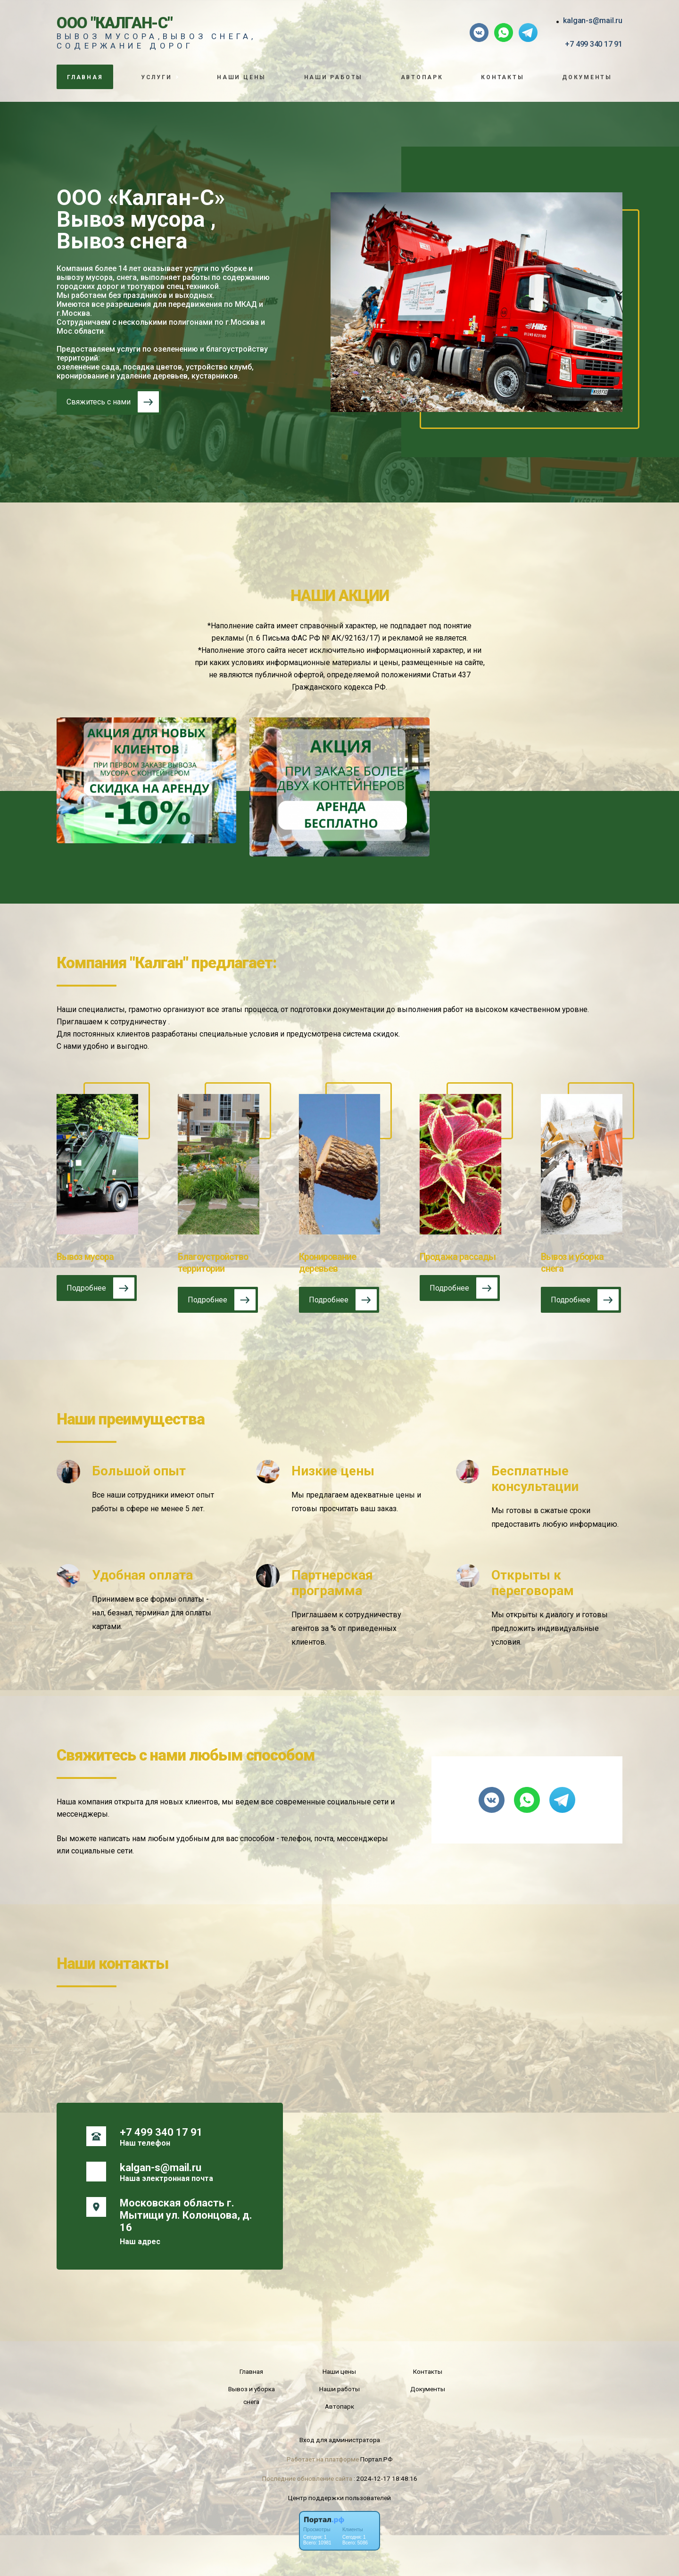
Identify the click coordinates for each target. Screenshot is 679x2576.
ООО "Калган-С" (115, 23)
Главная (85, 77)
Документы (587, 77)
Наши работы (333, 77)
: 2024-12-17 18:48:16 (385, 2478)
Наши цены (241, 77)
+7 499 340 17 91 (593, 44)
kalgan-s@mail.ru (592, 20)
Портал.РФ (376, 2459)
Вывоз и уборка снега (251, 2395)
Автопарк (422, 77)
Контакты (502, 77)
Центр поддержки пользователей (339, 2498)
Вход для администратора (339, 2440)
